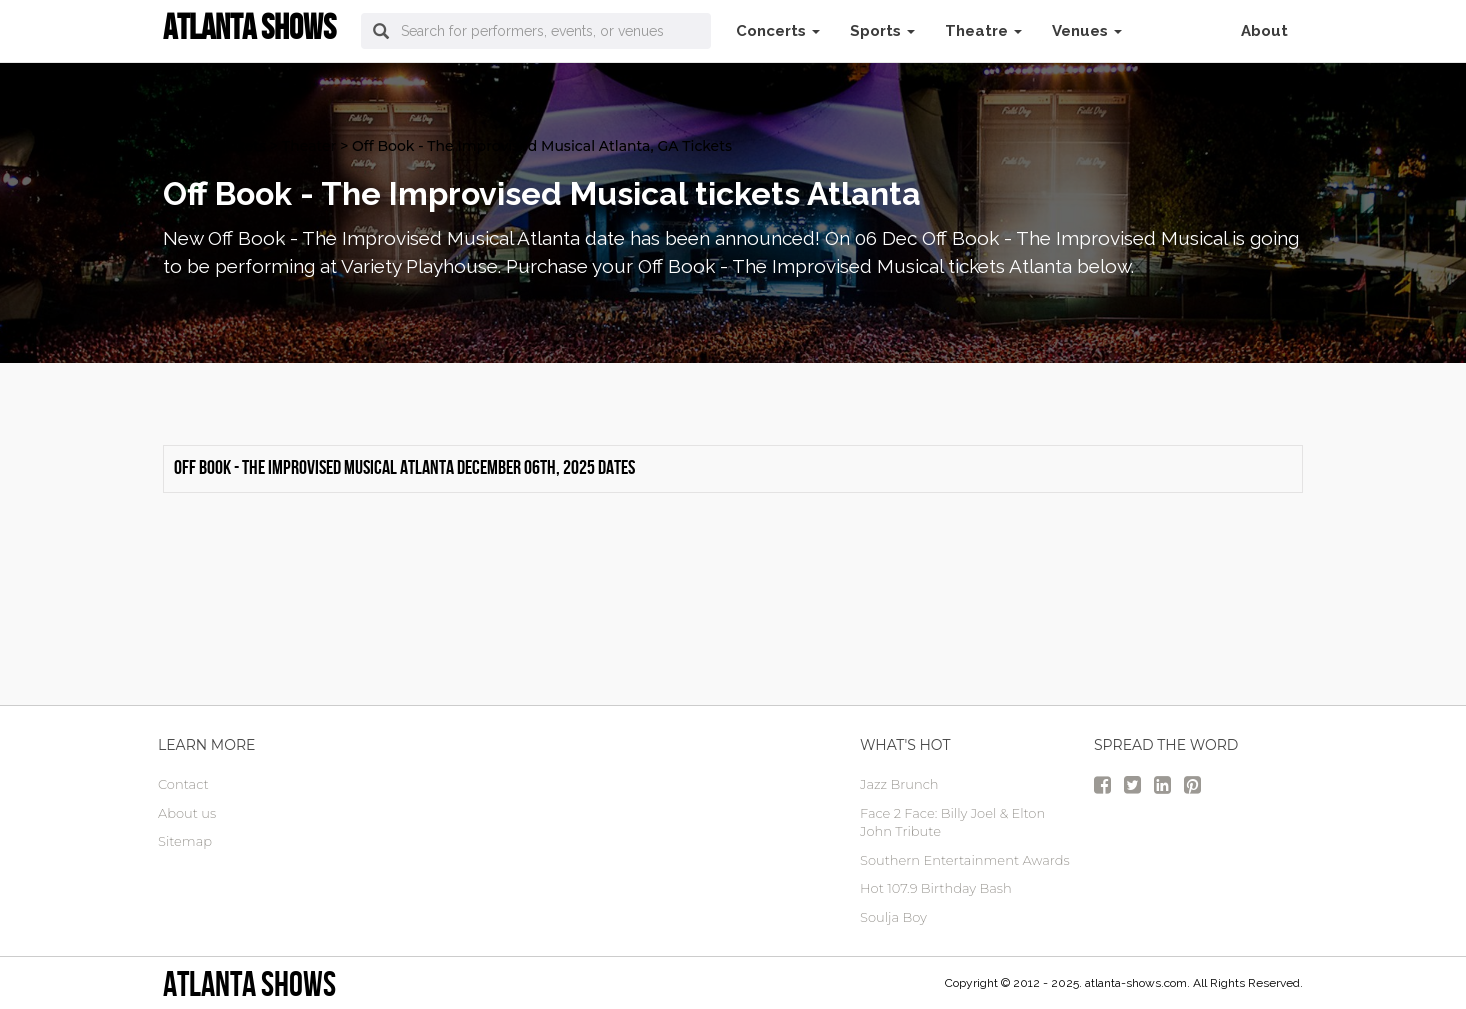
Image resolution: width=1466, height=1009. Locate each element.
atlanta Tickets (214, 146)
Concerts (778, 31)
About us (187, 813)
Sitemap (185, 841)
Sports (882, 31)
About (1264, 31)
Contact (183, 784)
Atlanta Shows (249, 983)
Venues (1087, 31)
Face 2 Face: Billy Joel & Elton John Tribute (952, 822)
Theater (309, 146)
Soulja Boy (893, 917)
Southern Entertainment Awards (965, 860)
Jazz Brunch (899, 784)
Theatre (983, 31)
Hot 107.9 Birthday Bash (936, 888)
